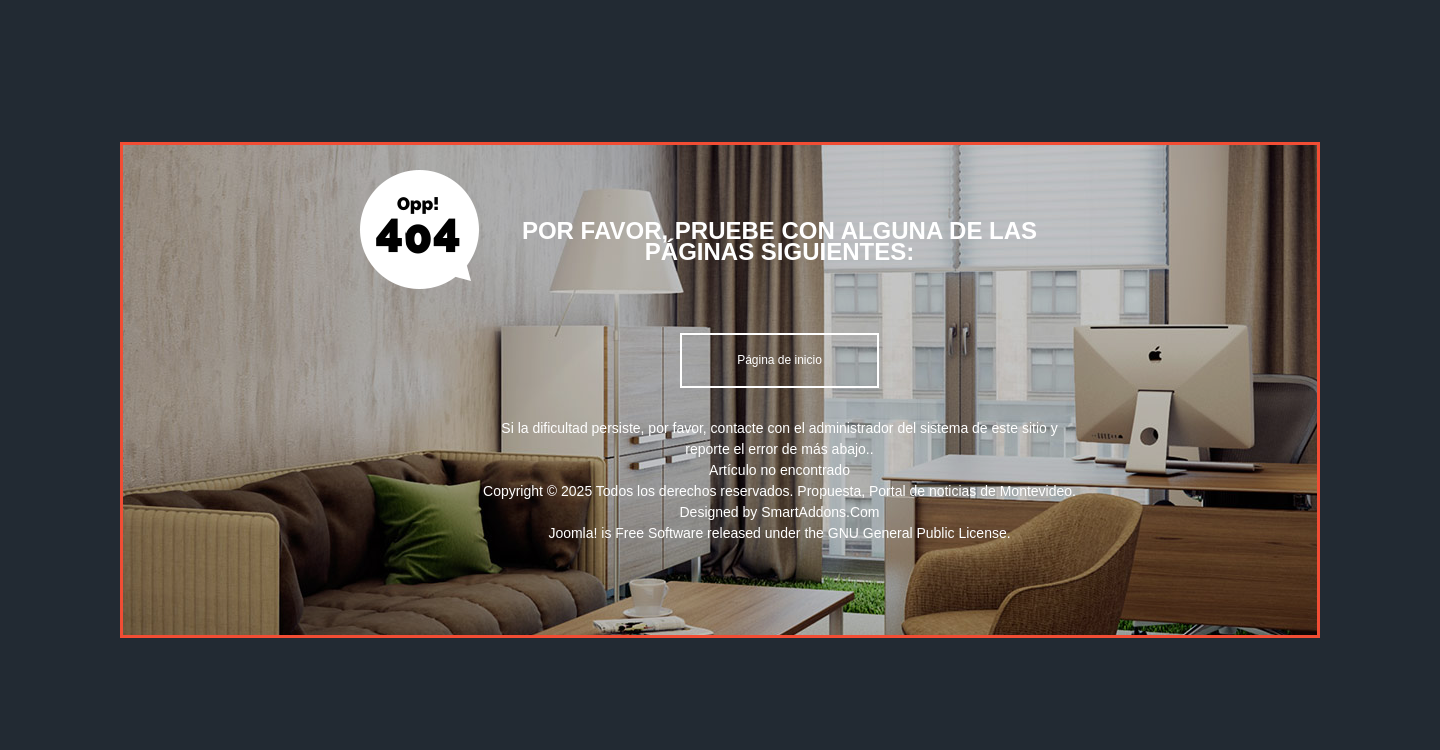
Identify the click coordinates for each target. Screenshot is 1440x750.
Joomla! (572, 533)
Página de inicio (779, 360)
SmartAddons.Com (820, 512)
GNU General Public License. (919, 533)
